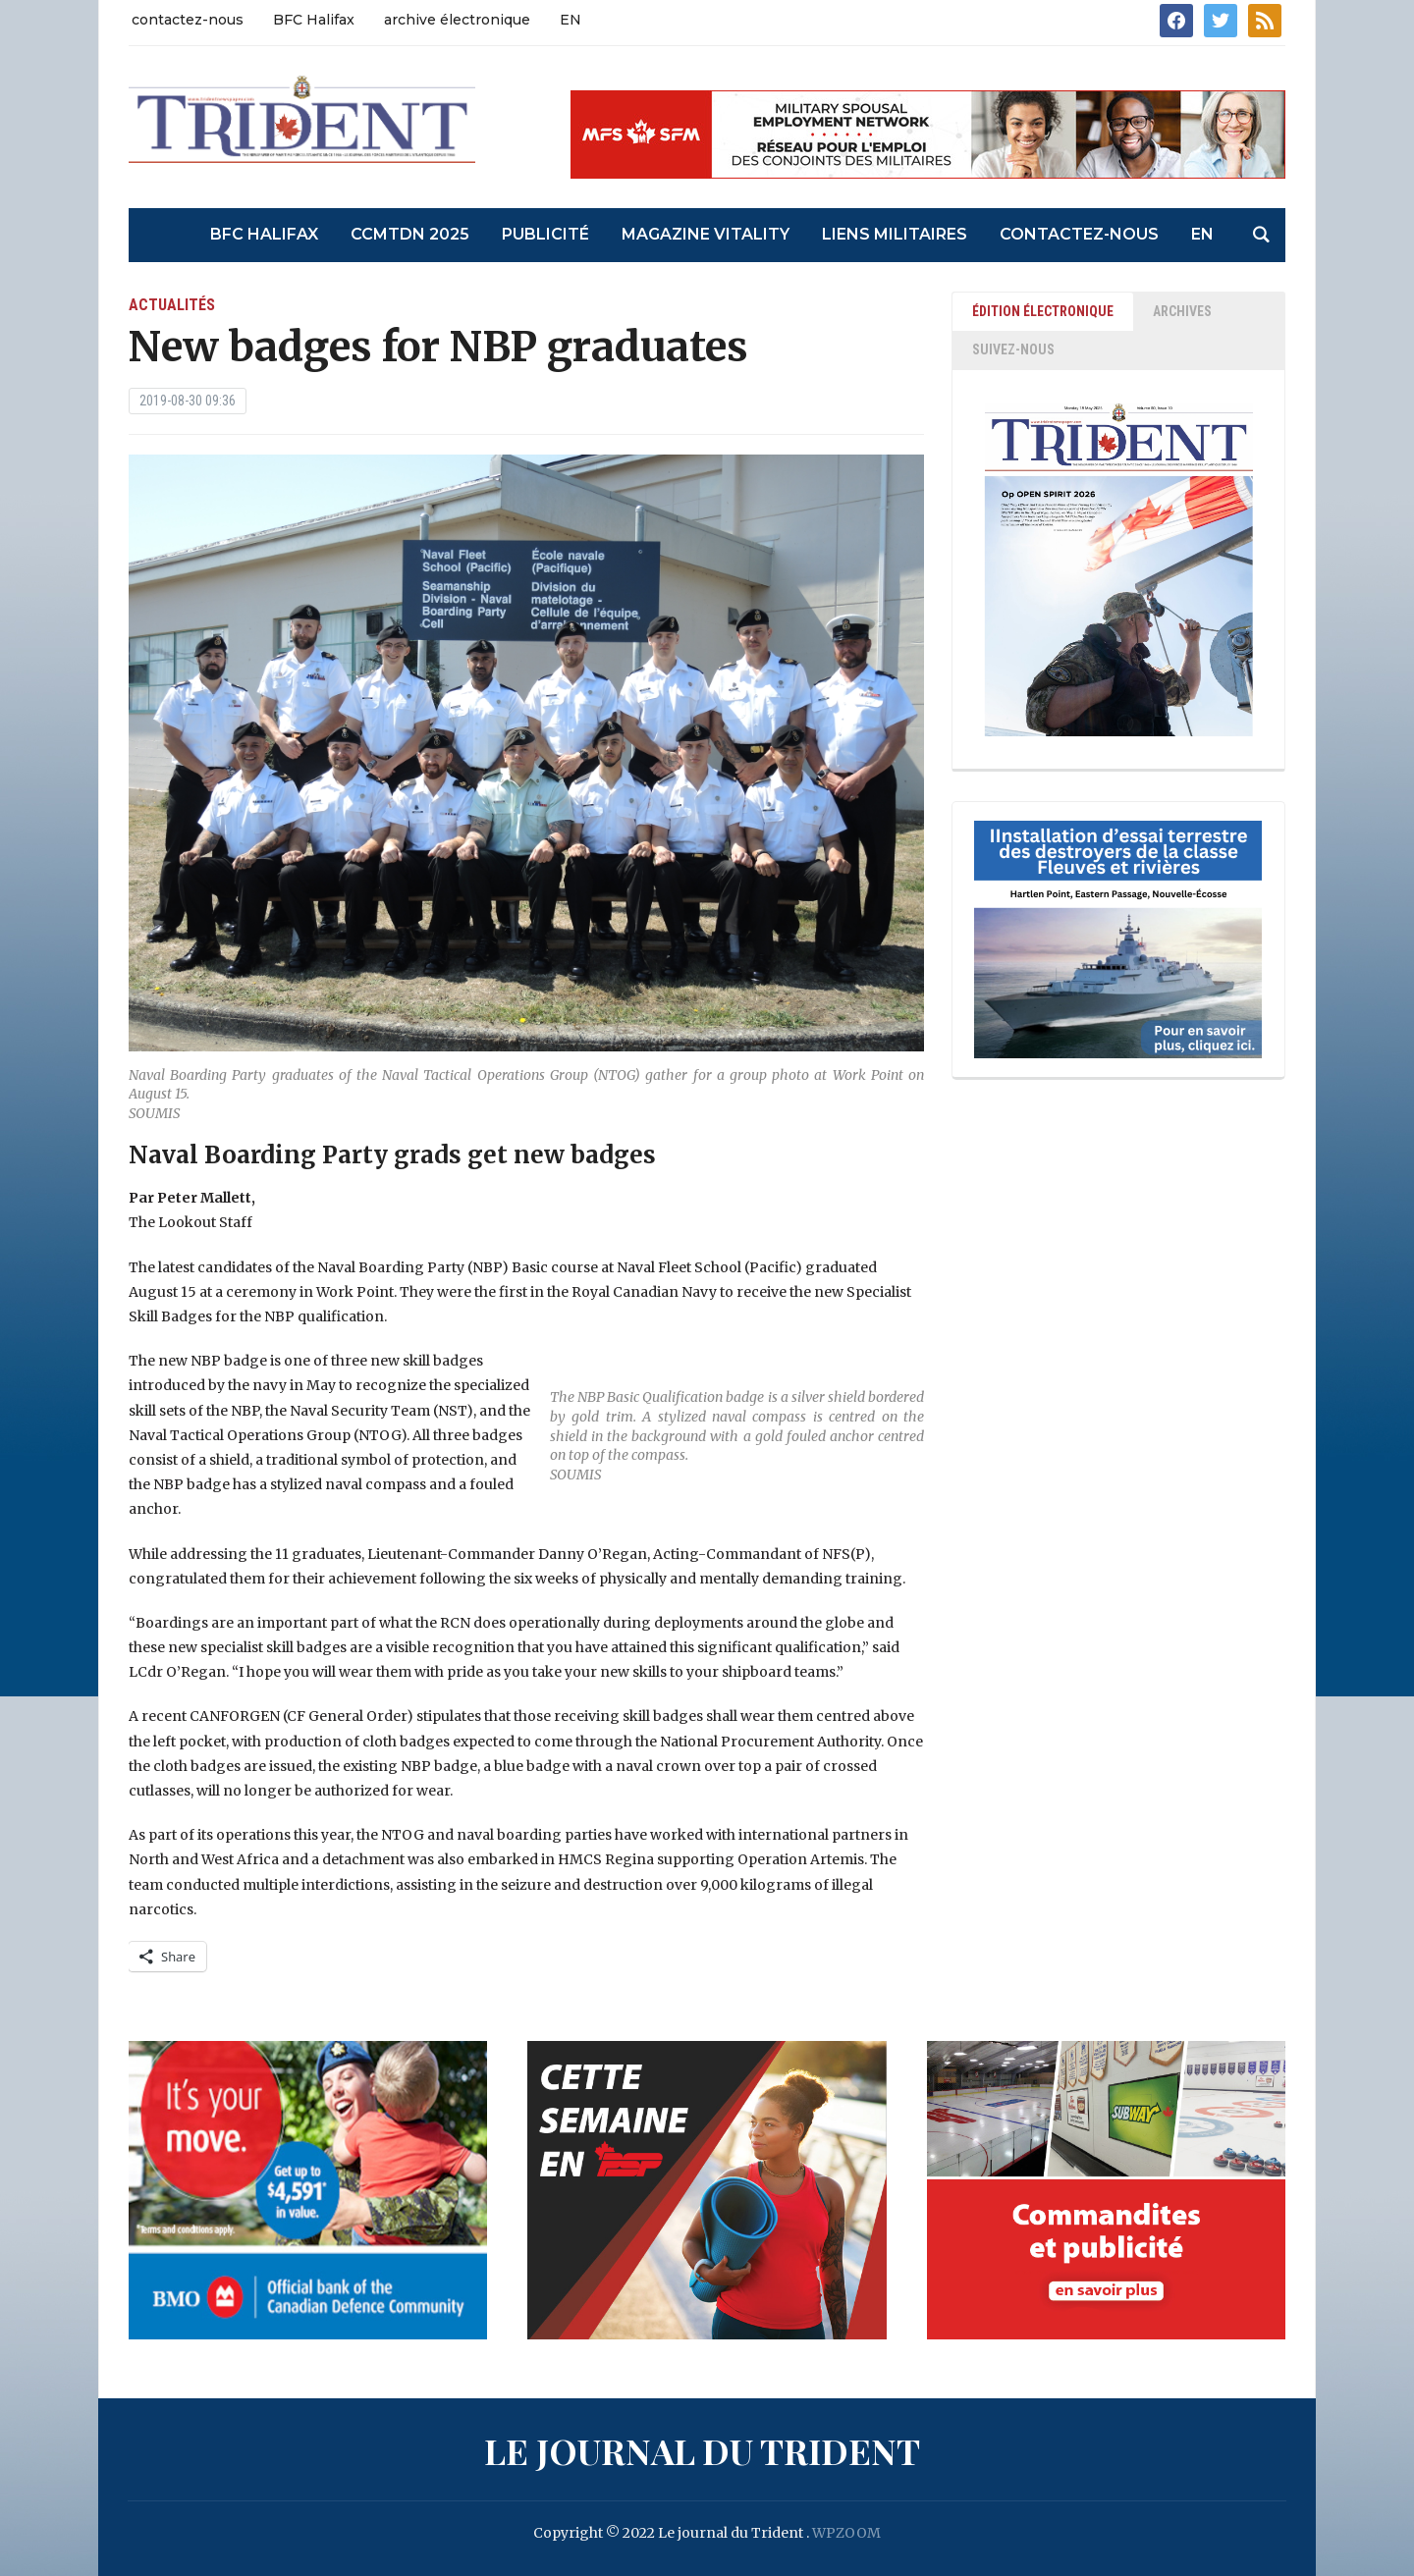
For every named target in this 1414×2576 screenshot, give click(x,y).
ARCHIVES (1182, 311)
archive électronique (457, 19)
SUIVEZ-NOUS (1013, 349)
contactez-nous (188, 19)
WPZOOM (846, 2533)
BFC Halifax (313, 19)
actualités (172, 304)
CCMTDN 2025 (410, 234)
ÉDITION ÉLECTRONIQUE (1043, 311)
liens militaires (894, 234)
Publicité (545, 234)
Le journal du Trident (702, 2450)
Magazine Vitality (705, 234)
